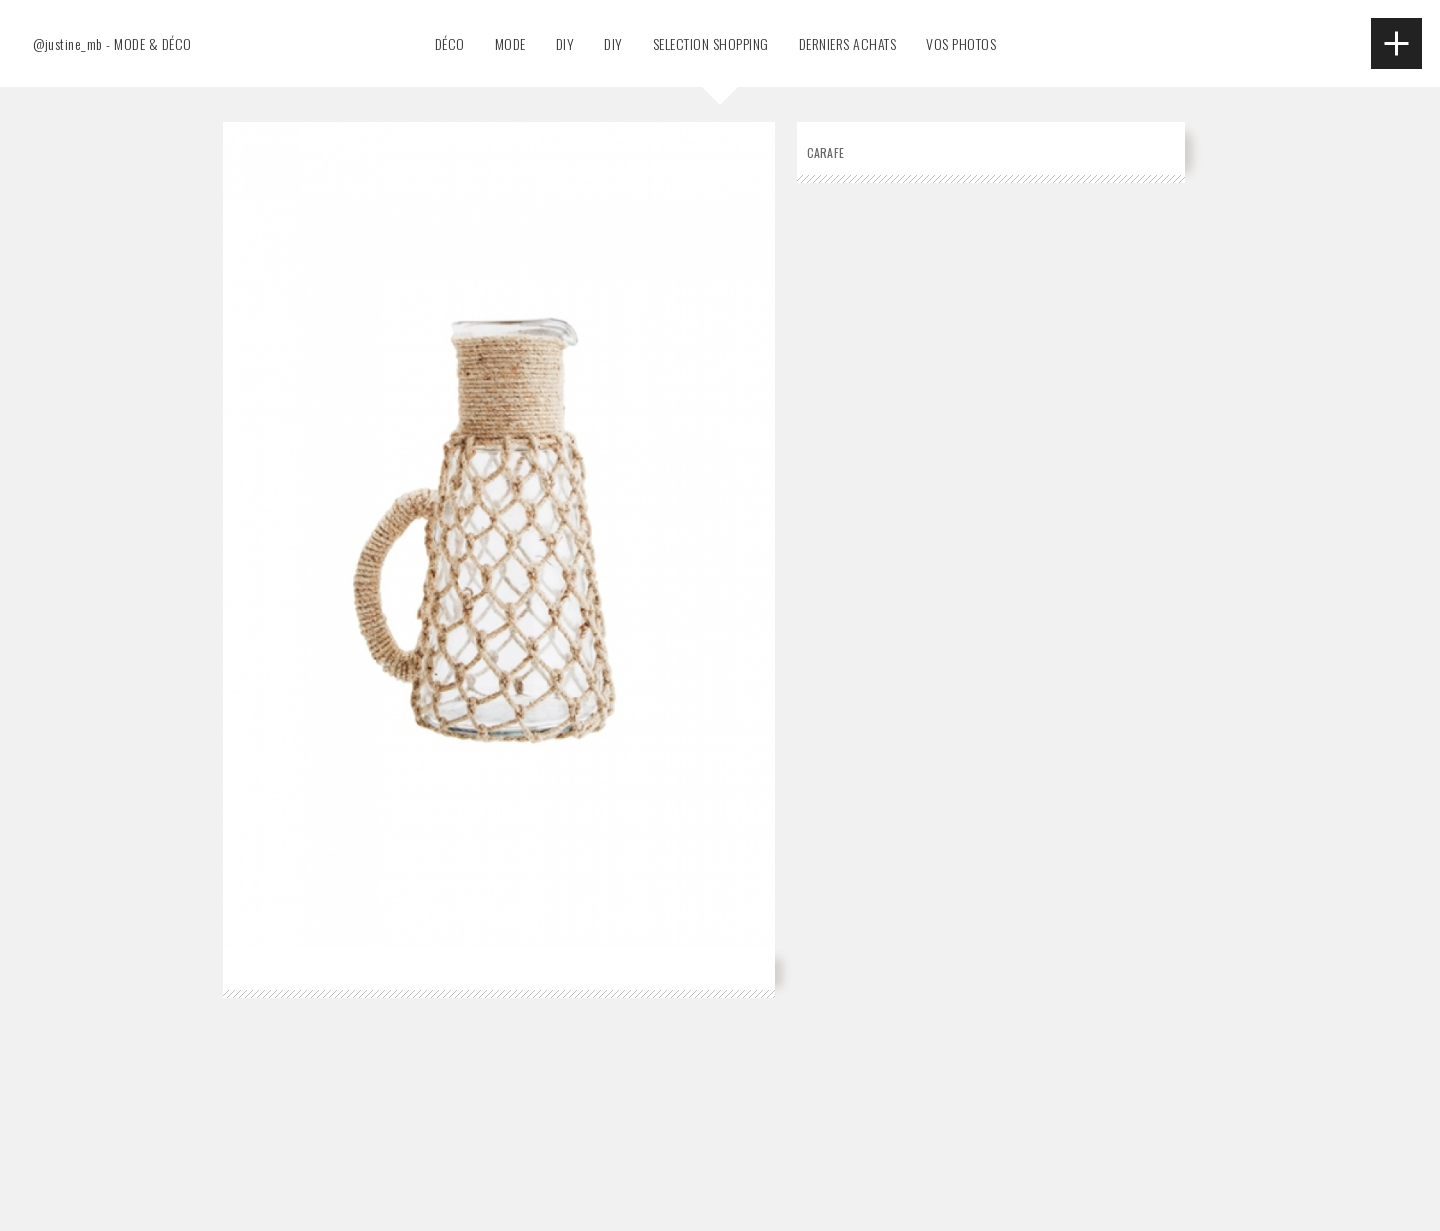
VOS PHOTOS (961, 43)
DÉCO (450, 43)
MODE (510, 43)
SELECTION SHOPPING (711, 43)
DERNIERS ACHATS (848, 43)
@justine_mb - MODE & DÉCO (112, 43)
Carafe (826, 152)
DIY (565, 43)
